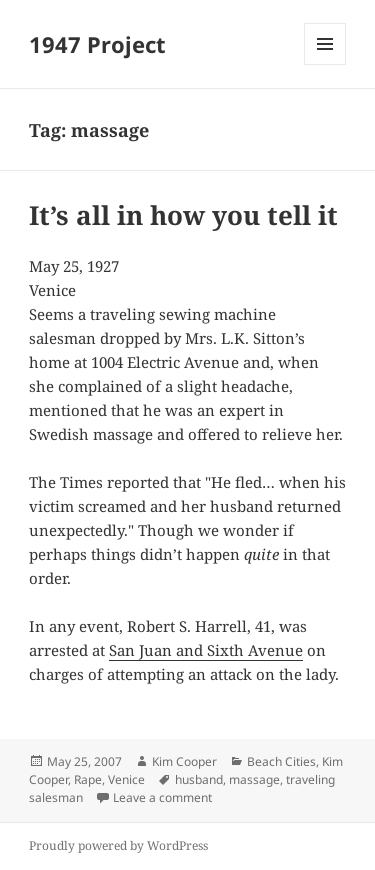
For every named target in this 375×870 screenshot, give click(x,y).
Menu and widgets (325, 64)
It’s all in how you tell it (183, 215)
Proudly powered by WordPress (118, 845)
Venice (126, 779)
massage (254, 779)
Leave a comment (162, 797)
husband (199, 779)
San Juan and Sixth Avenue (206, 650)
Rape (88, 779)
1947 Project (97, 44)
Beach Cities (281, 761)
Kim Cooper (184, 761)
